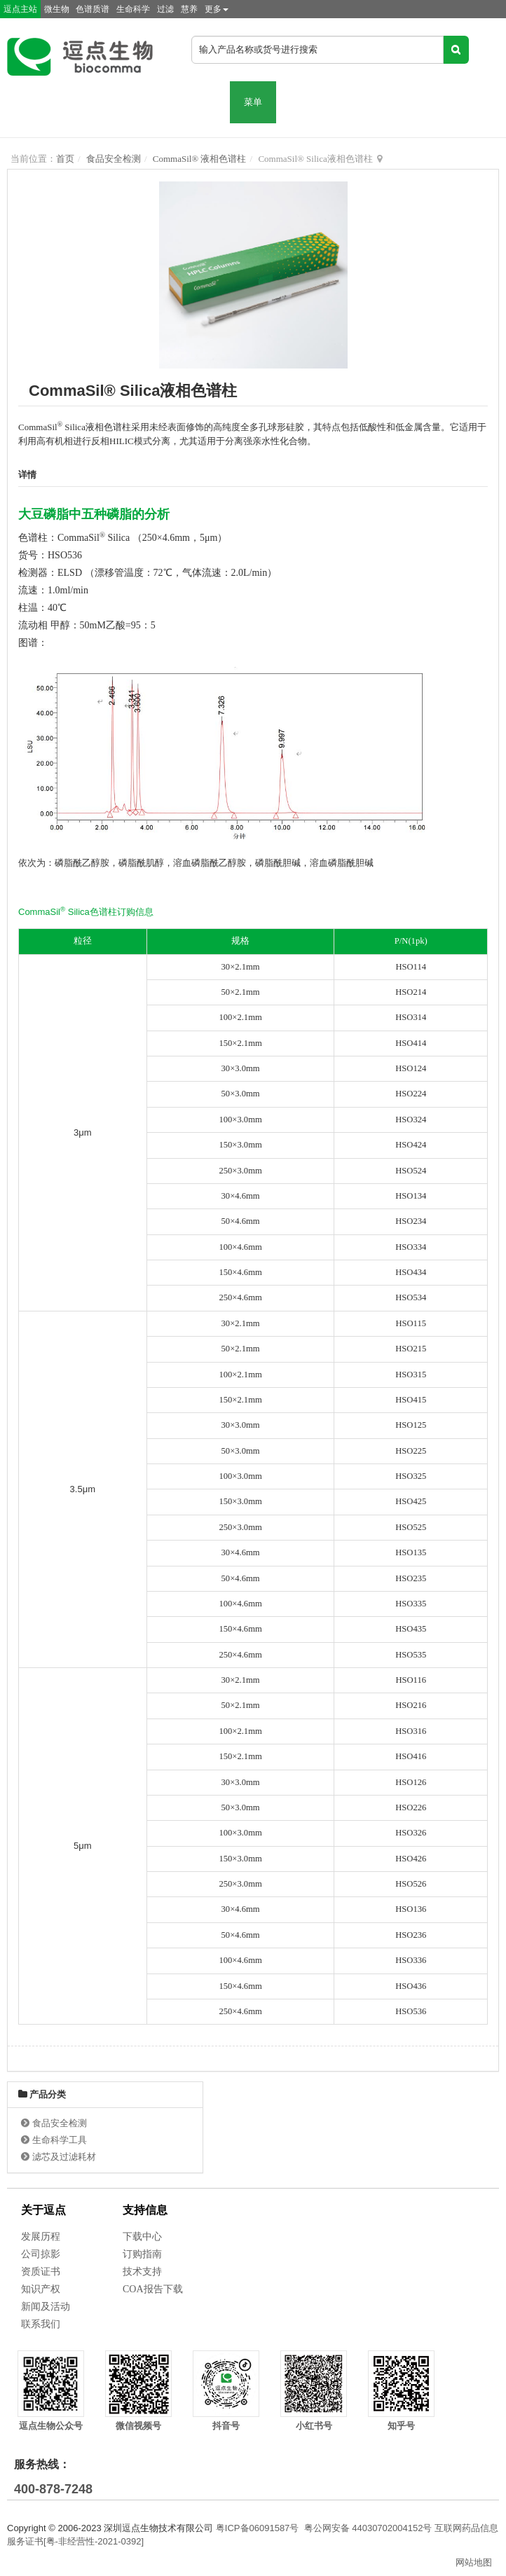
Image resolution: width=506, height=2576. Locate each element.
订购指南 (142, 2254)
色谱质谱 (92, 9)
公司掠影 (40, 2254)
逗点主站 (20, 9)
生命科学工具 (59, 2140)
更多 (216, 9)
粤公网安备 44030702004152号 (368, 2528)
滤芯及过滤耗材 (64, 2156)
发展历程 (40, 2236)
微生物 (56, 9)
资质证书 (40, 2271)
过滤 (165, 9)
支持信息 (145, 2210)
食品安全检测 (113, 158)
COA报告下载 (153, 2289)
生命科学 (133, 9)
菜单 (253, 102)
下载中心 (142, 2236)
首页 (65, 158)
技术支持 (142, 2271)
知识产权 (40, 2289)
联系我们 (40, 2324)
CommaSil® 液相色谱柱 (200, 158)
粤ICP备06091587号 (257, 2528)
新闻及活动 (45, 2306)
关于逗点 (43, 2210)
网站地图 (474, 2562)
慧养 (189, 9)
